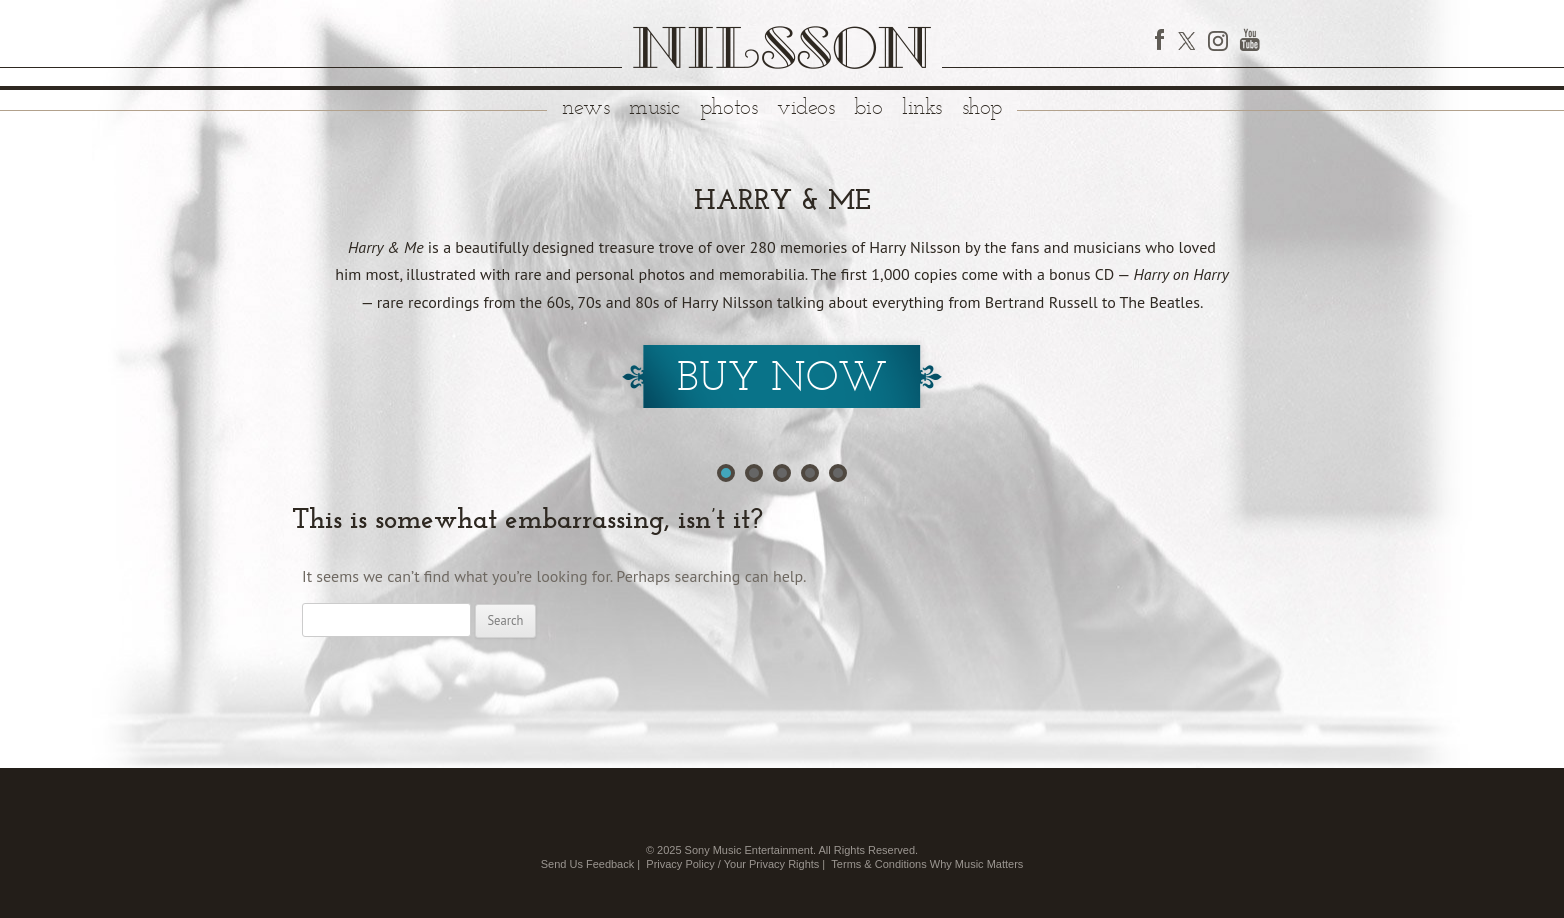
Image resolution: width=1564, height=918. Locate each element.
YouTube (1249, 40)
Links (922, 108)
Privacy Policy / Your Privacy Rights (732, 864)
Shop (982, 108)
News (585, 108)
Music (654, 108)
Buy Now (782, 380)
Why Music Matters (977, 864)
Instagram (1218, 40)
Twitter (1186, 40)
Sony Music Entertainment (749, 850)
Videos (805, 108)
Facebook (1160, 40)
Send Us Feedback (588, 864)
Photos (728, 108)
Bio (868, 108)
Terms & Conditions (878, 864)
